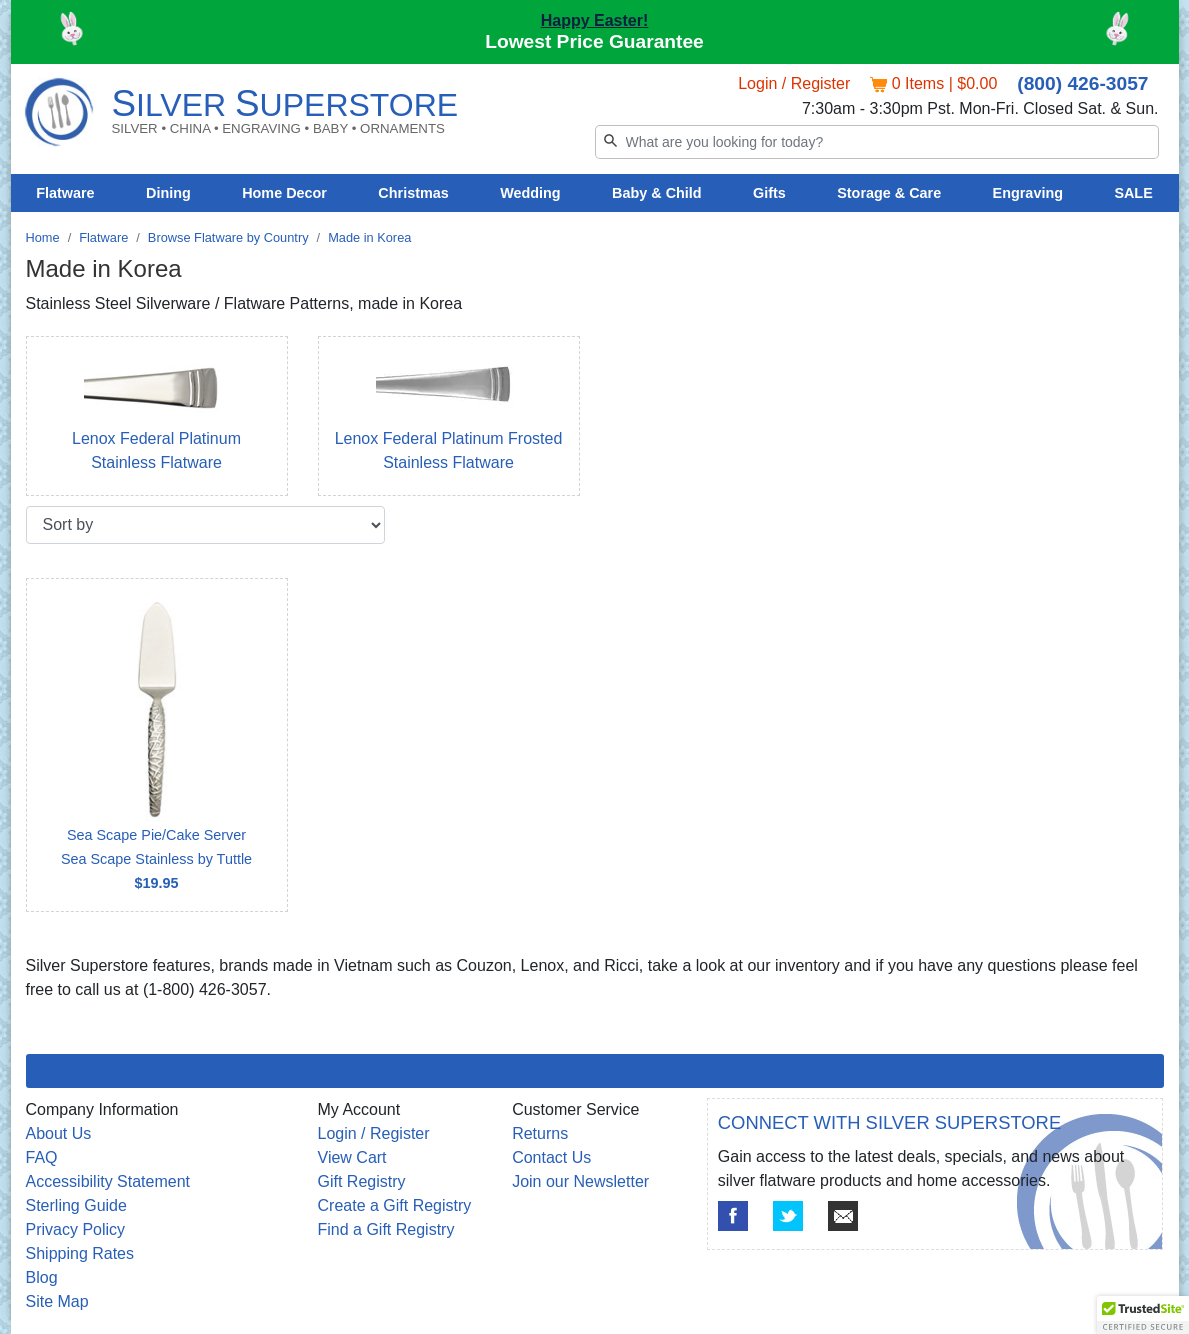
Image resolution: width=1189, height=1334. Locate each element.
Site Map (57, 1301)
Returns (540, 1133)
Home (43, 237)
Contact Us (551, 1157)
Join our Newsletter (580, 1181)
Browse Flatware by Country (228, 237)
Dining (168, 193)
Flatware (65, 193)
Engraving (1028, 193)
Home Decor (284, 193)
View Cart (352, 1157)
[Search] (877, 142)
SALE (1133, 193)
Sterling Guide (76, 1205)
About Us (59, 1133)
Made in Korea (369, 237)
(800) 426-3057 (1082, 83)
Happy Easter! (595, 20)
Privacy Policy (76, 1229)
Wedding (530, 193)
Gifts (769, 193)
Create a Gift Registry (395, 1205)
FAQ (42, 1157)
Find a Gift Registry (386, 1229)
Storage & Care (889, 193)
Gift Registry (362, 1181)
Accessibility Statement (108, 1181)
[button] (1143, 1315)
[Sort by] (205, 525)
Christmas (413, 193)
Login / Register (794, 83)
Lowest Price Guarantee (594, 41)
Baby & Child (657, 193)
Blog (42, 1277)
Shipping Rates (80, 1253)
